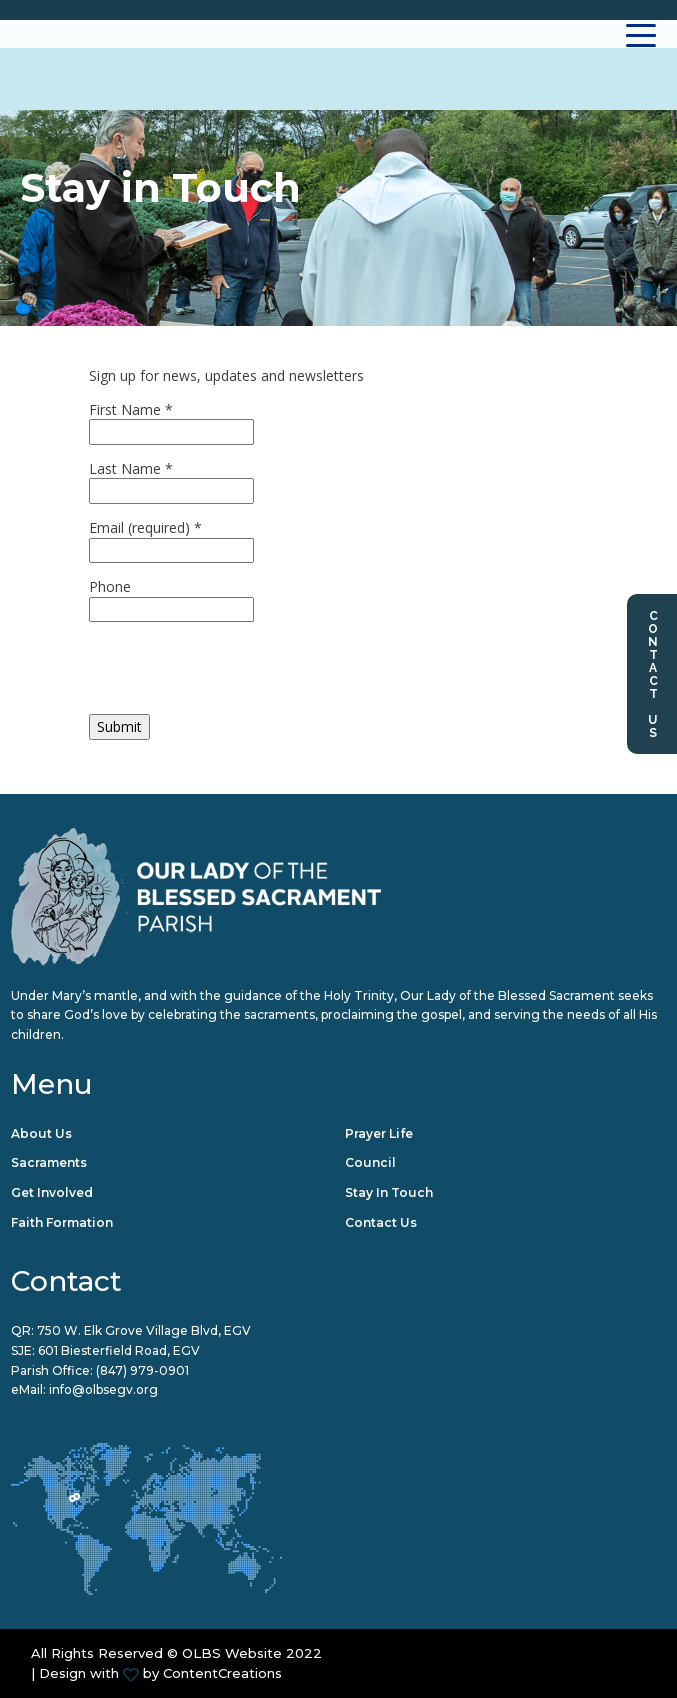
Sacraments (49, 1162)
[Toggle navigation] (641, 34)
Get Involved (52, 1192)
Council (370, 1162)
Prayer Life (379, 1133)
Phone (110, 586)
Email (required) (145, 527)
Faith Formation (62, 1222)
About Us (41, 1133)
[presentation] (241, 675)
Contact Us (653, 674)
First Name (131, 409)
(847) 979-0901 (142, 1370)
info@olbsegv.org (103, 1389)
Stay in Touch (389, 1192)
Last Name (131, 468)
